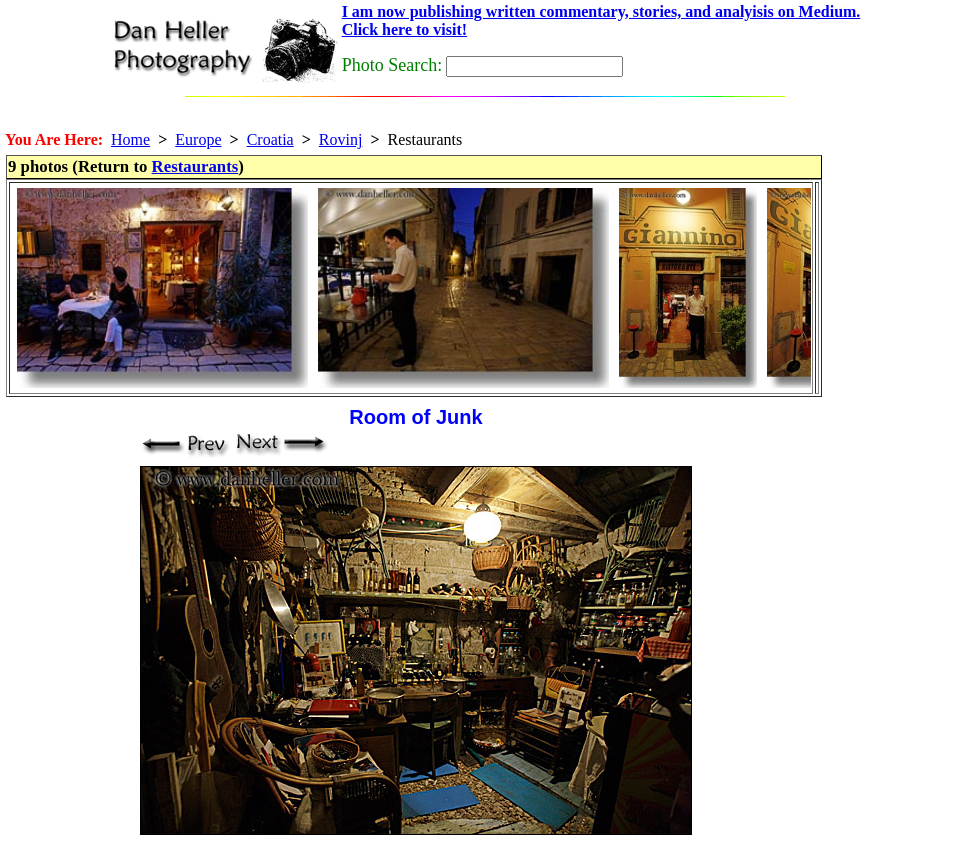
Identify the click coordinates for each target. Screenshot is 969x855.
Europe (198, 139)
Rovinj (341, 139)
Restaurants (195, 166)
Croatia (270, 139)
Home (130, 139)
